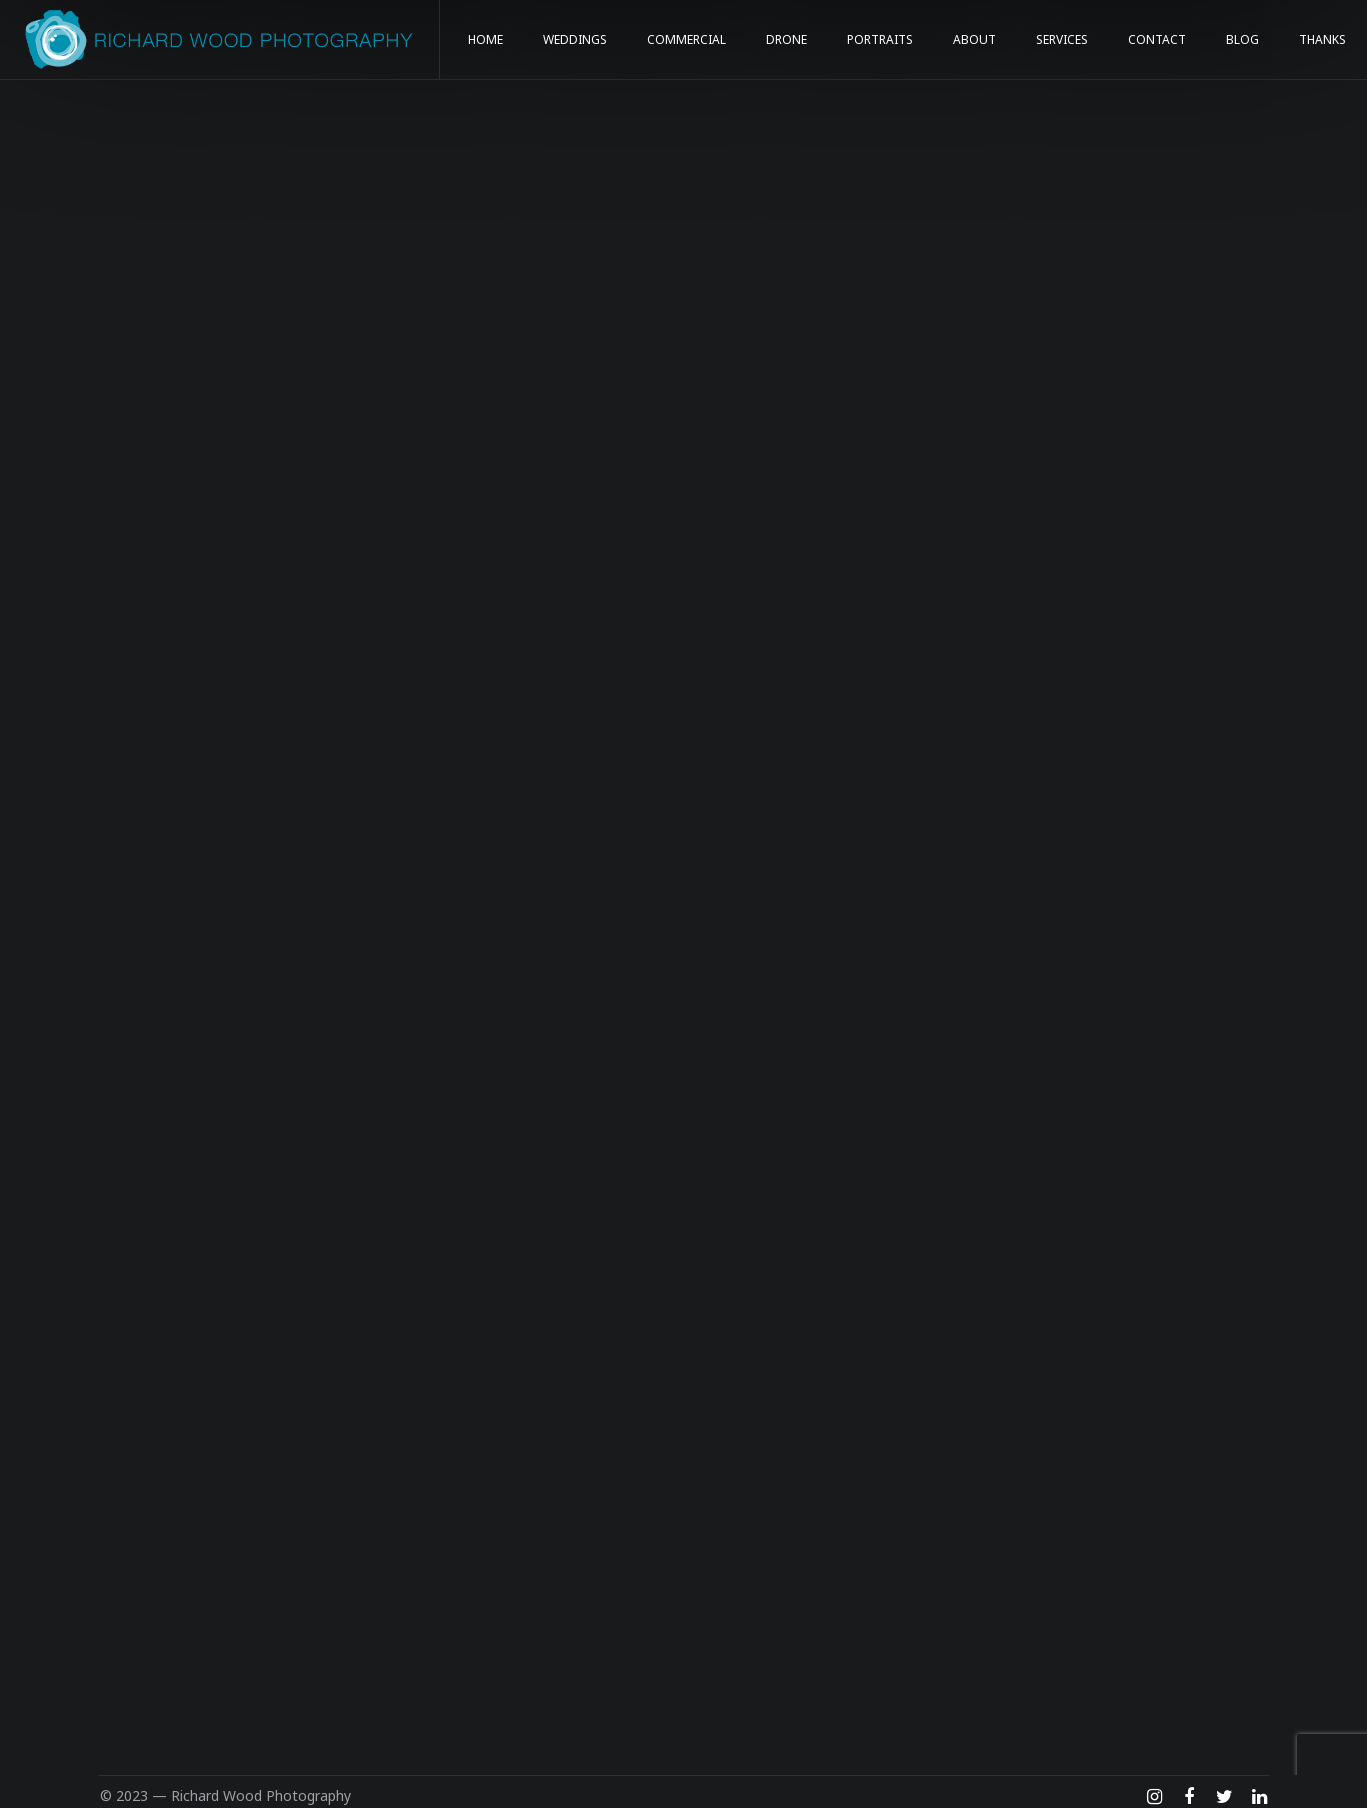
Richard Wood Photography (261, 1795)
